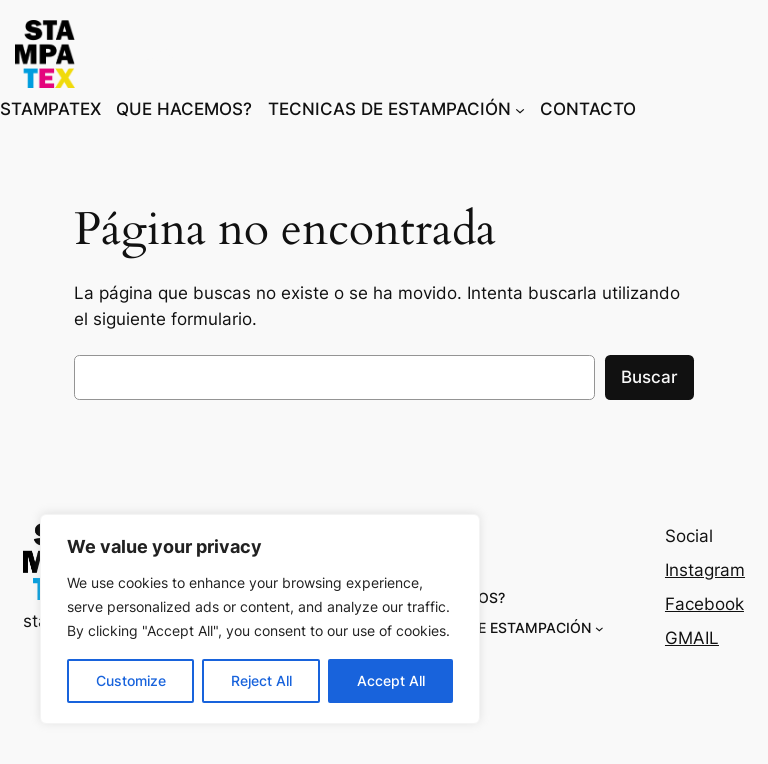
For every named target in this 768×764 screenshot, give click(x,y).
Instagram (705, 570)
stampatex (146, 54)
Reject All (261, 680)
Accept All (391, 680)
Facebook (704, 604)
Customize (131, 680)
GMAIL (692, 638)
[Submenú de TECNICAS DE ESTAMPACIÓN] (520, 109)
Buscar (649, 377)
